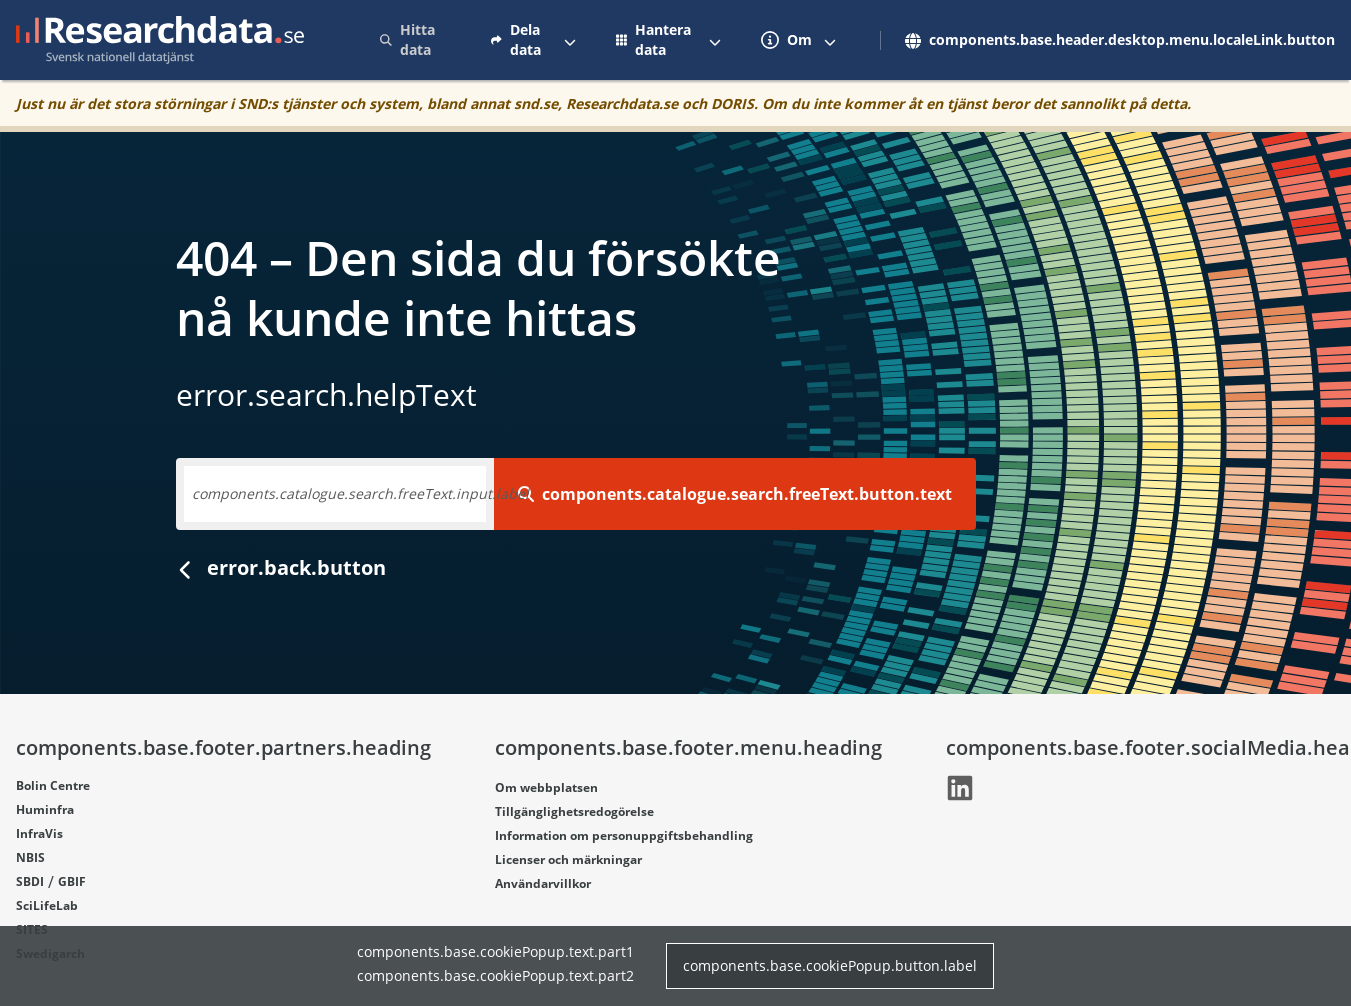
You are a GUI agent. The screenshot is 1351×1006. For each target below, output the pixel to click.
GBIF (72, 881)
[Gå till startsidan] (160, 40)
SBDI (30, 881)
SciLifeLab (47, 905)
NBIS (30, 857)
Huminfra (45, 809)
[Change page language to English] (1114, 40)
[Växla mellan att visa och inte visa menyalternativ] (570, 40)
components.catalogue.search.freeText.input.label (360, 493)
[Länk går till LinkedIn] (960, 788)
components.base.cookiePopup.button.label (830, 965)
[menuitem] (415, 40)
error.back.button (281, 567)
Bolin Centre (53, 785)
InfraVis (39, 833)
